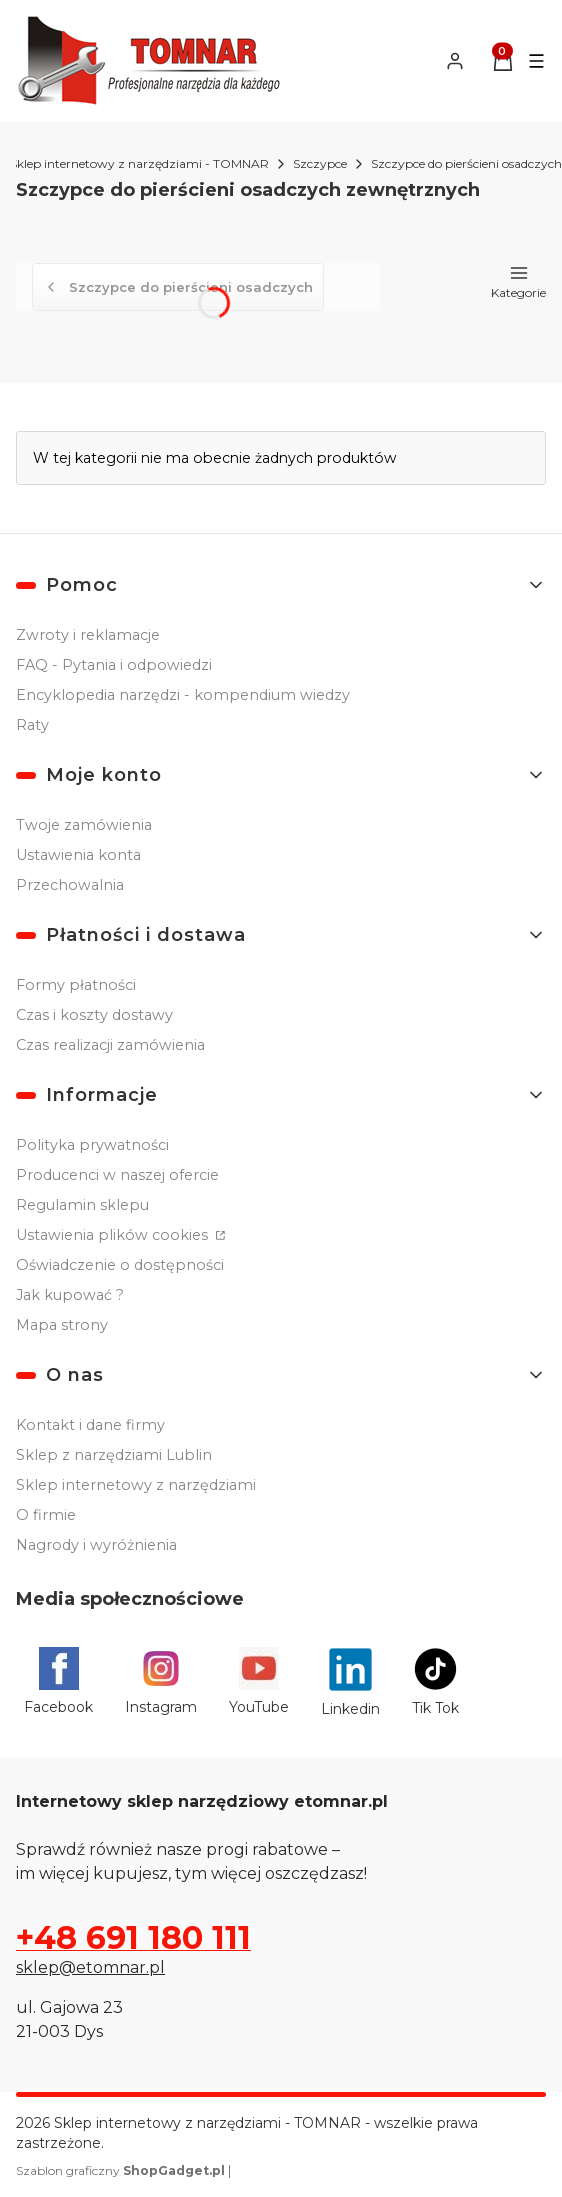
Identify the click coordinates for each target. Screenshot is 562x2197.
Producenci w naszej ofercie (117, 1175)
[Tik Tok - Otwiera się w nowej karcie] (435, 1682)
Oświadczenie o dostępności (120, 1265)
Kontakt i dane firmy (90, 1425)
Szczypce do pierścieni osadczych (466, 163)
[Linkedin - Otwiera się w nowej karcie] (350, 1682)
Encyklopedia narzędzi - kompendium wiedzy (183, 695)
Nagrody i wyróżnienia (96, 1545)
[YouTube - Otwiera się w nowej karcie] (259, 1682)
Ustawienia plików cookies (114, 1235)
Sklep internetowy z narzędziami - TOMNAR (139, 163)
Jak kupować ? (70, 1295)
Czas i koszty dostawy (94, 1015)
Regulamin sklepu (82, 1205)
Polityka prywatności (92, 1145)
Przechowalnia (70, 885)
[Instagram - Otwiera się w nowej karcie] (161, 1682)
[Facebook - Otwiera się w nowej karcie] (58, 1682)
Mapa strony (62, 1325)
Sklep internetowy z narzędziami (136, 1485)
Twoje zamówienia (84, 825)
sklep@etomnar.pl (90, 1967)
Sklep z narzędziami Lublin (114, 1455)
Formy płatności (76, 985)
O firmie (46, 1515)
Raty (32, 725)
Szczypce (320, 163)
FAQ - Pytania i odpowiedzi (114, 665)
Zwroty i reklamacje (88, 635)
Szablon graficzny (122, 2170)
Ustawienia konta (78, 855)
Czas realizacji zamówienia (110, 1045)
